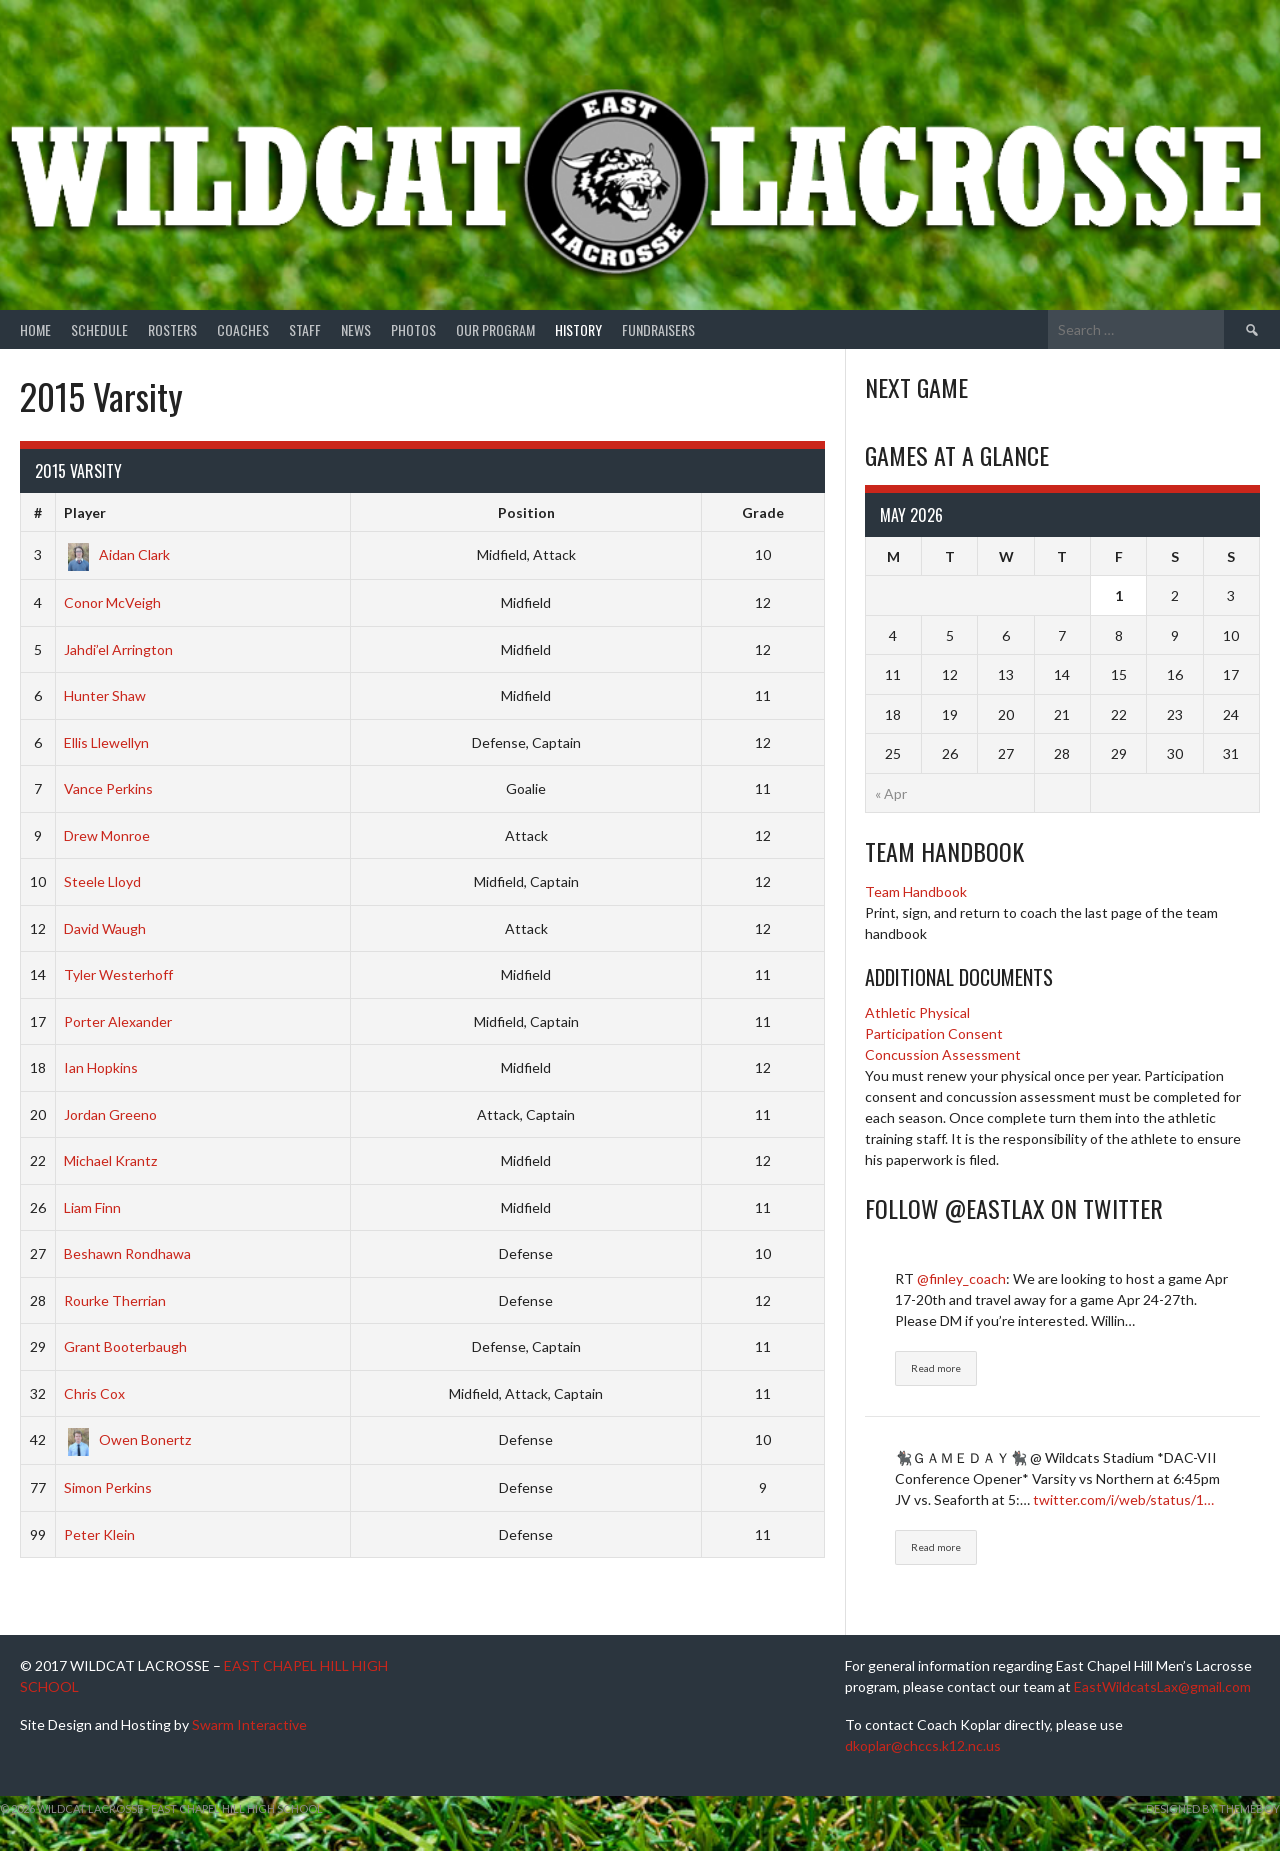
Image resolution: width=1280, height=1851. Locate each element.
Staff (305, 329)
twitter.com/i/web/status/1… (1123, 1499)
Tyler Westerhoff (118, 974)
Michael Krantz (110, 1160)
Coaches (243, 329)
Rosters (172, 329)
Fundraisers (658, 329)
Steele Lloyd (102, 881)
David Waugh (105, 928)
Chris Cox (94, 1393)
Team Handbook (916, 891)
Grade (763, 512)
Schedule (99, 329)
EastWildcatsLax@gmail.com (1162, 1686)
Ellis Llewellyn (106, 742)
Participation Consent (934, 1033)
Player (85, 512)
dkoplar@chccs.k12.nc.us (923, 1745)
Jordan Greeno (110, 1114)
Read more (936, 1368)
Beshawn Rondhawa (127, 1253)
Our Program (495, 329)
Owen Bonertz (127, 1439)
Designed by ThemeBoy (1213, 1808)
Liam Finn (92, 1207)
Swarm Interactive (249, 1724)
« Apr (891, 793)
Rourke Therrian (115, 1300)
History (578, 329)
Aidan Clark (117, 554)
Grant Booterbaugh (125, 1346)
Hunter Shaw (105, 695)
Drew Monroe (107, 835)
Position (526, 512)
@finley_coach (961, 1278)
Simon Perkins (108, 1487)
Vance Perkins (108, 788)
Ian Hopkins (101, 1067)
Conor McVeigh (112, 602)
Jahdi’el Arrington (118, 649)
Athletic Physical (917, 1012)
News (356, 329)
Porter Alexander (118, 1021)
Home (35, 329)
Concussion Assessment (943, 1054)
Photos (413, 329)
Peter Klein (99, 1534)
